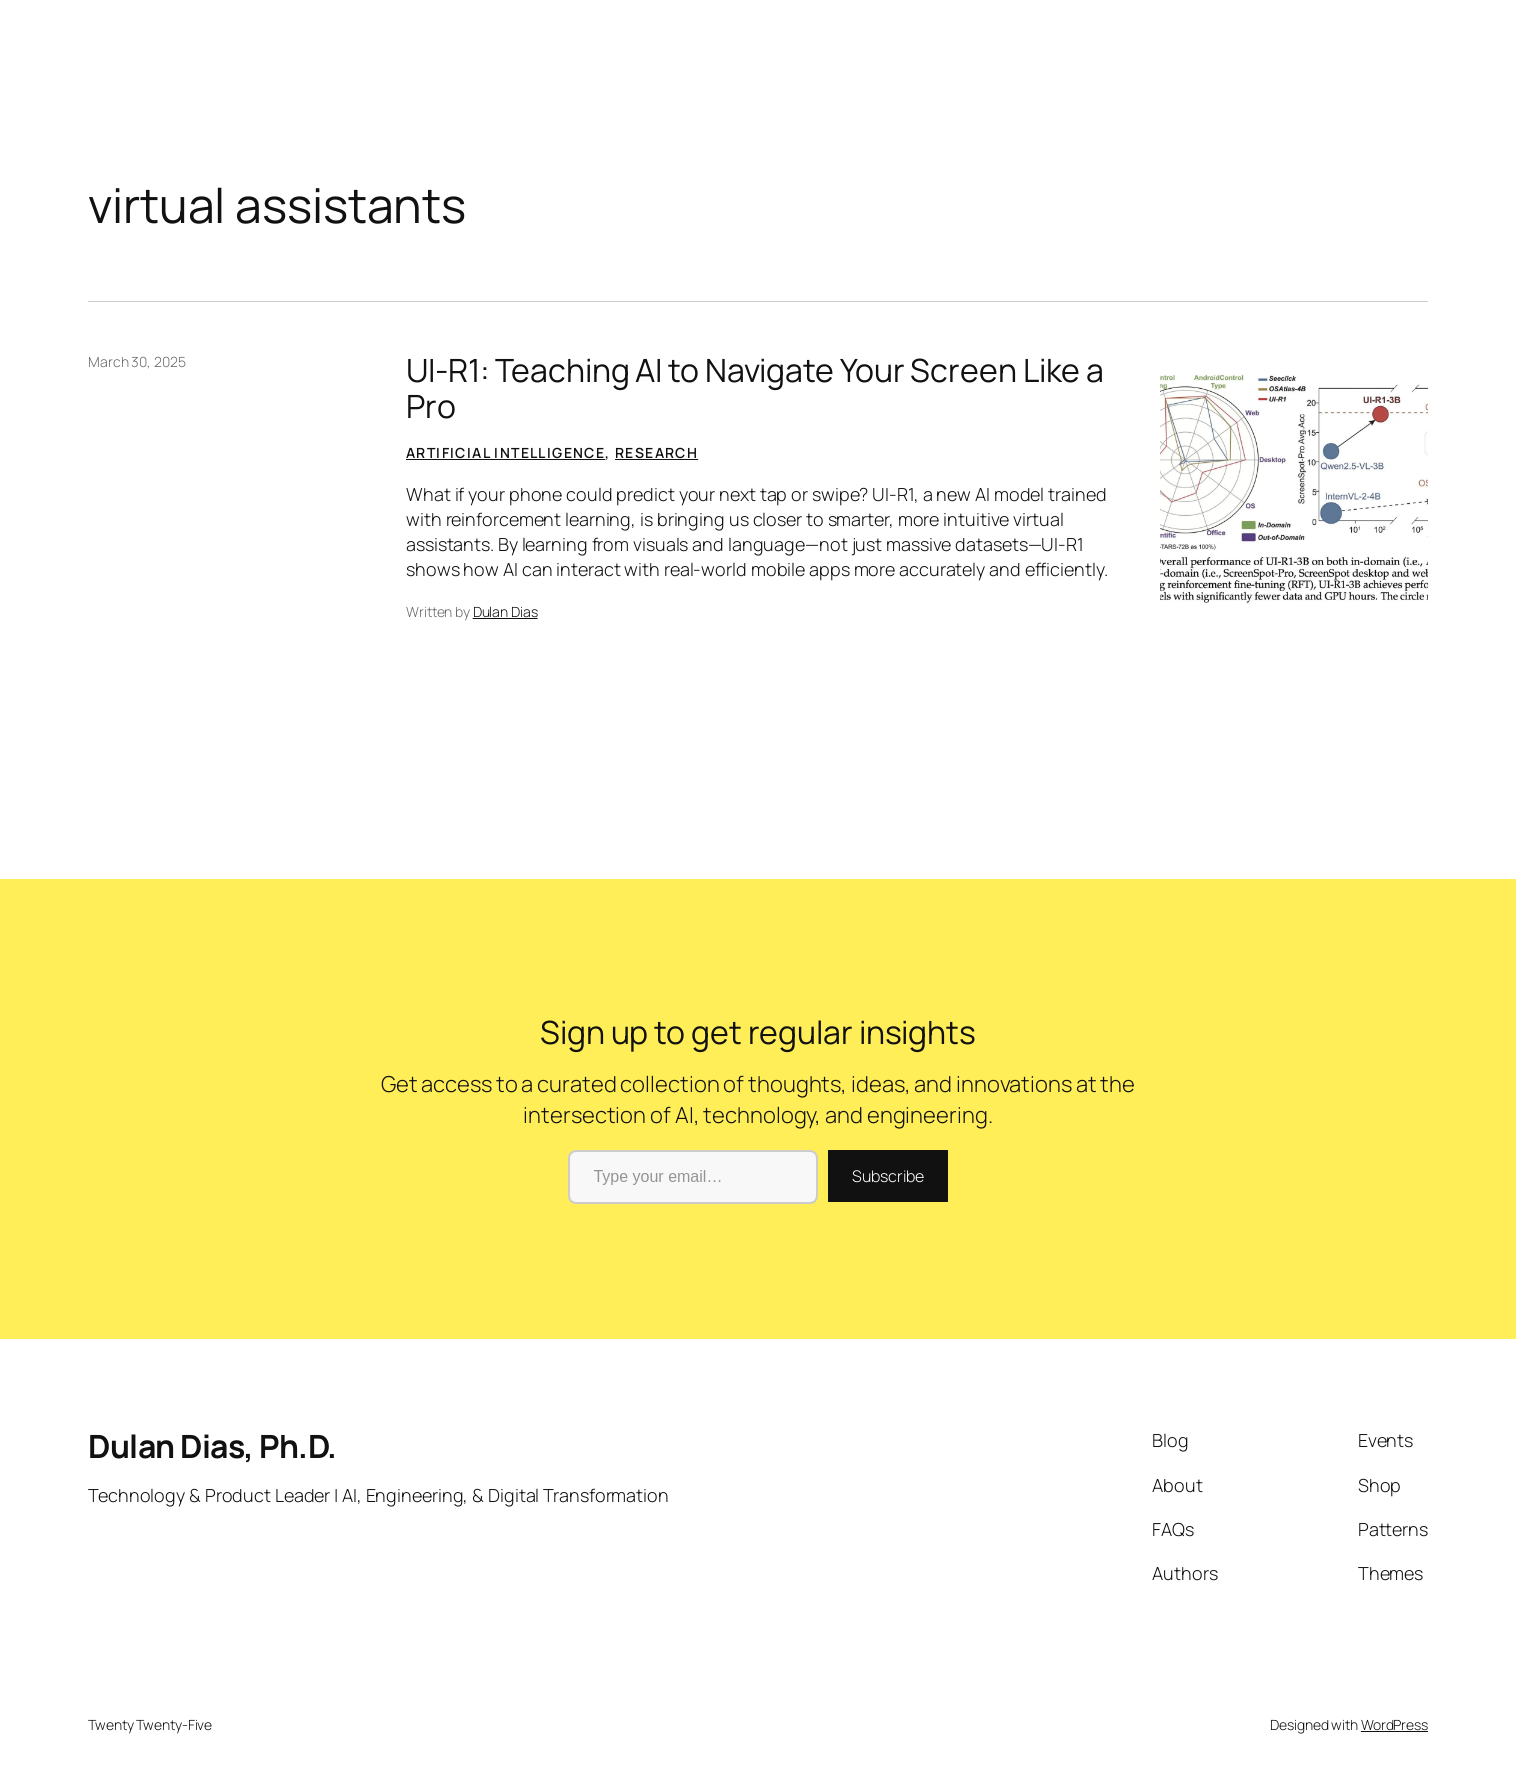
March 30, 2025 (137, 361)
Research (656, 452)
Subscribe (887, 1176)
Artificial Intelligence (505, 452)
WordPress (1394, 1724)
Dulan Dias (505, 611)
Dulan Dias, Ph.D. (212, 1446)
